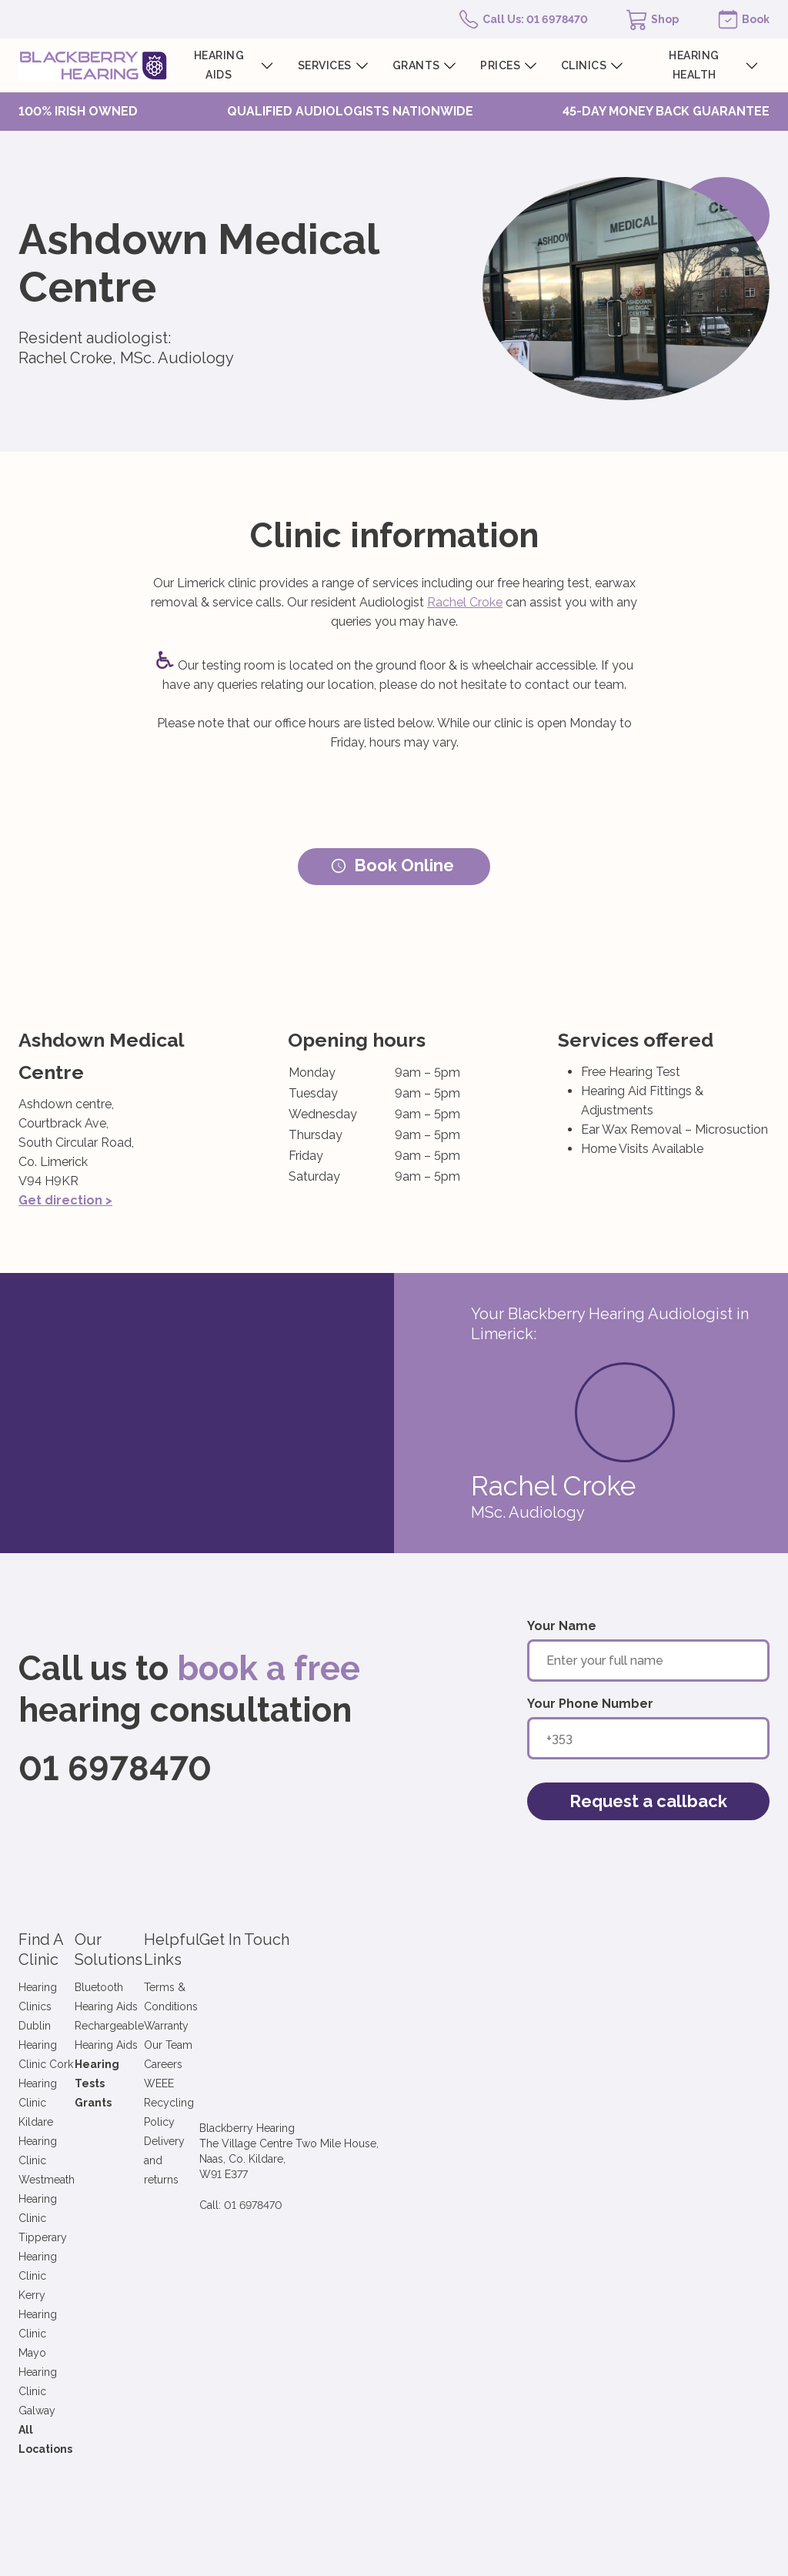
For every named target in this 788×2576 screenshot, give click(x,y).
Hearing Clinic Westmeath (82, 2025)
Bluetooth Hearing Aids (226, 1967)
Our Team (343, 2006)
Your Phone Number (590, 1703)
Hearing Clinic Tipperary (78, 2044)
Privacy (419, 2309)
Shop (665, 19)
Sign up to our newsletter (98, 2191)
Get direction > (65, 1200)
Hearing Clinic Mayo (68, 2083)
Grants (187, 2025)
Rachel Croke (465, 602)
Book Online (392, 865)
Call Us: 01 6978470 (535, 19)
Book (756, 19)
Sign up (344, 2224)
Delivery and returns (369, 2063)
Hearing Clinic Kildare (71, 2006)
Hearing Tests (207, 2006)
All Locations (53, 2121)
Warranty (341, 1986)
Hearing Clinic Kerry (68, 2063)
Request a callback (648, 1801)
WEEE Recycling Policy (377, 2044)
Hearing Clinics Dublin (73, 1967)
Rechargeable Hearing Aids (236, 1986)
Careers (338, 2025)
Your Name (561, 1626)
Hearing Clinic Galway (73, 2102)
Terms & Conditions (368, 1967)
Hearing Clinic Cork (66, 1986)
